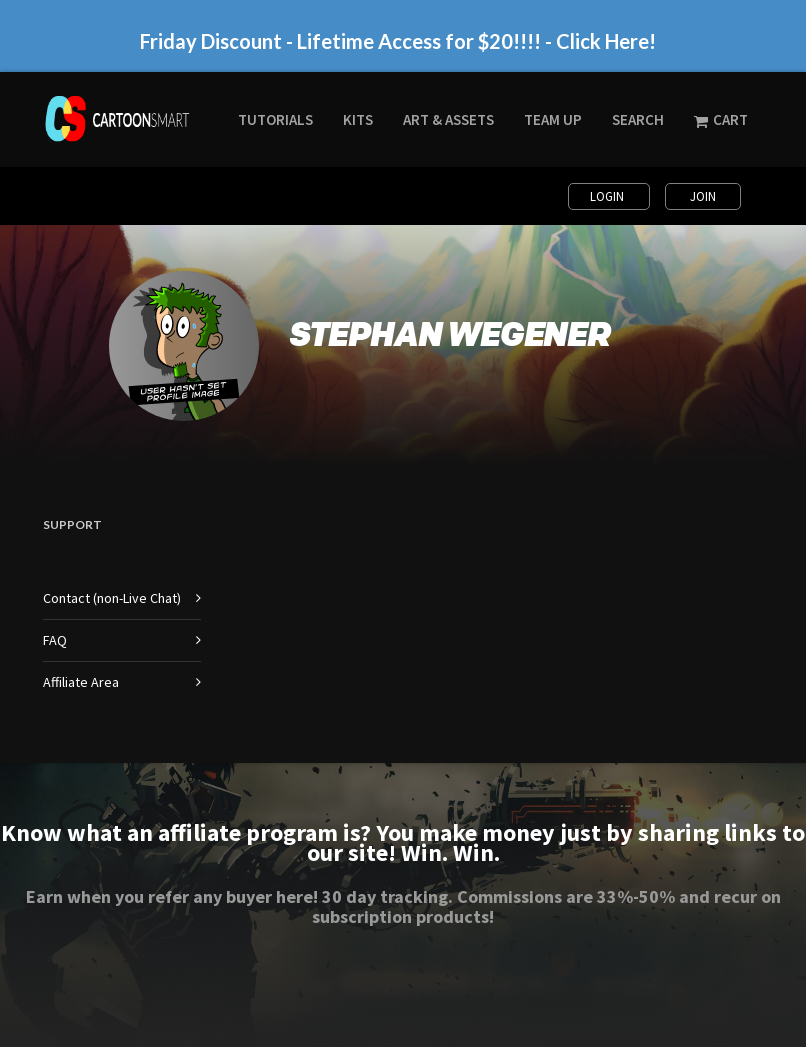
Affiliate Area (81, 682)
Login (608, 196)
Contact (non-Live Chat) (112, 598)
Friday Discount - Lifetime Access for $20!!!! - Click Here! (398, 40)
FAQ (55, 640)
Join (703, 196)
